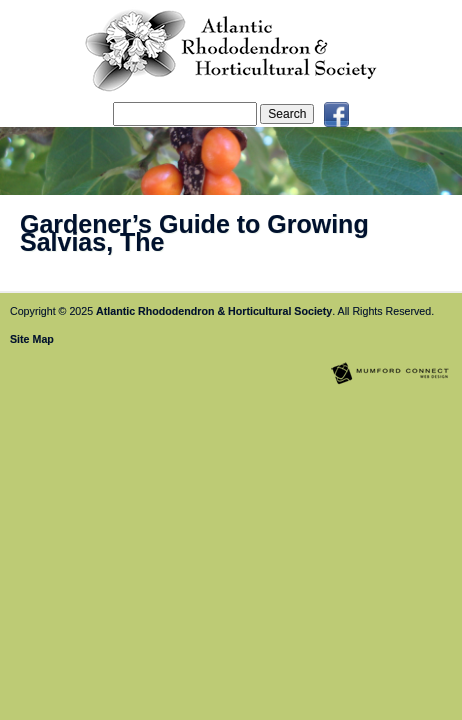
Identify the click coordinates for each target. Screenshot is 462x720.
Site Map (32, 339)
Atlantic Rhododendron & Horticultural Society (214, 311)
